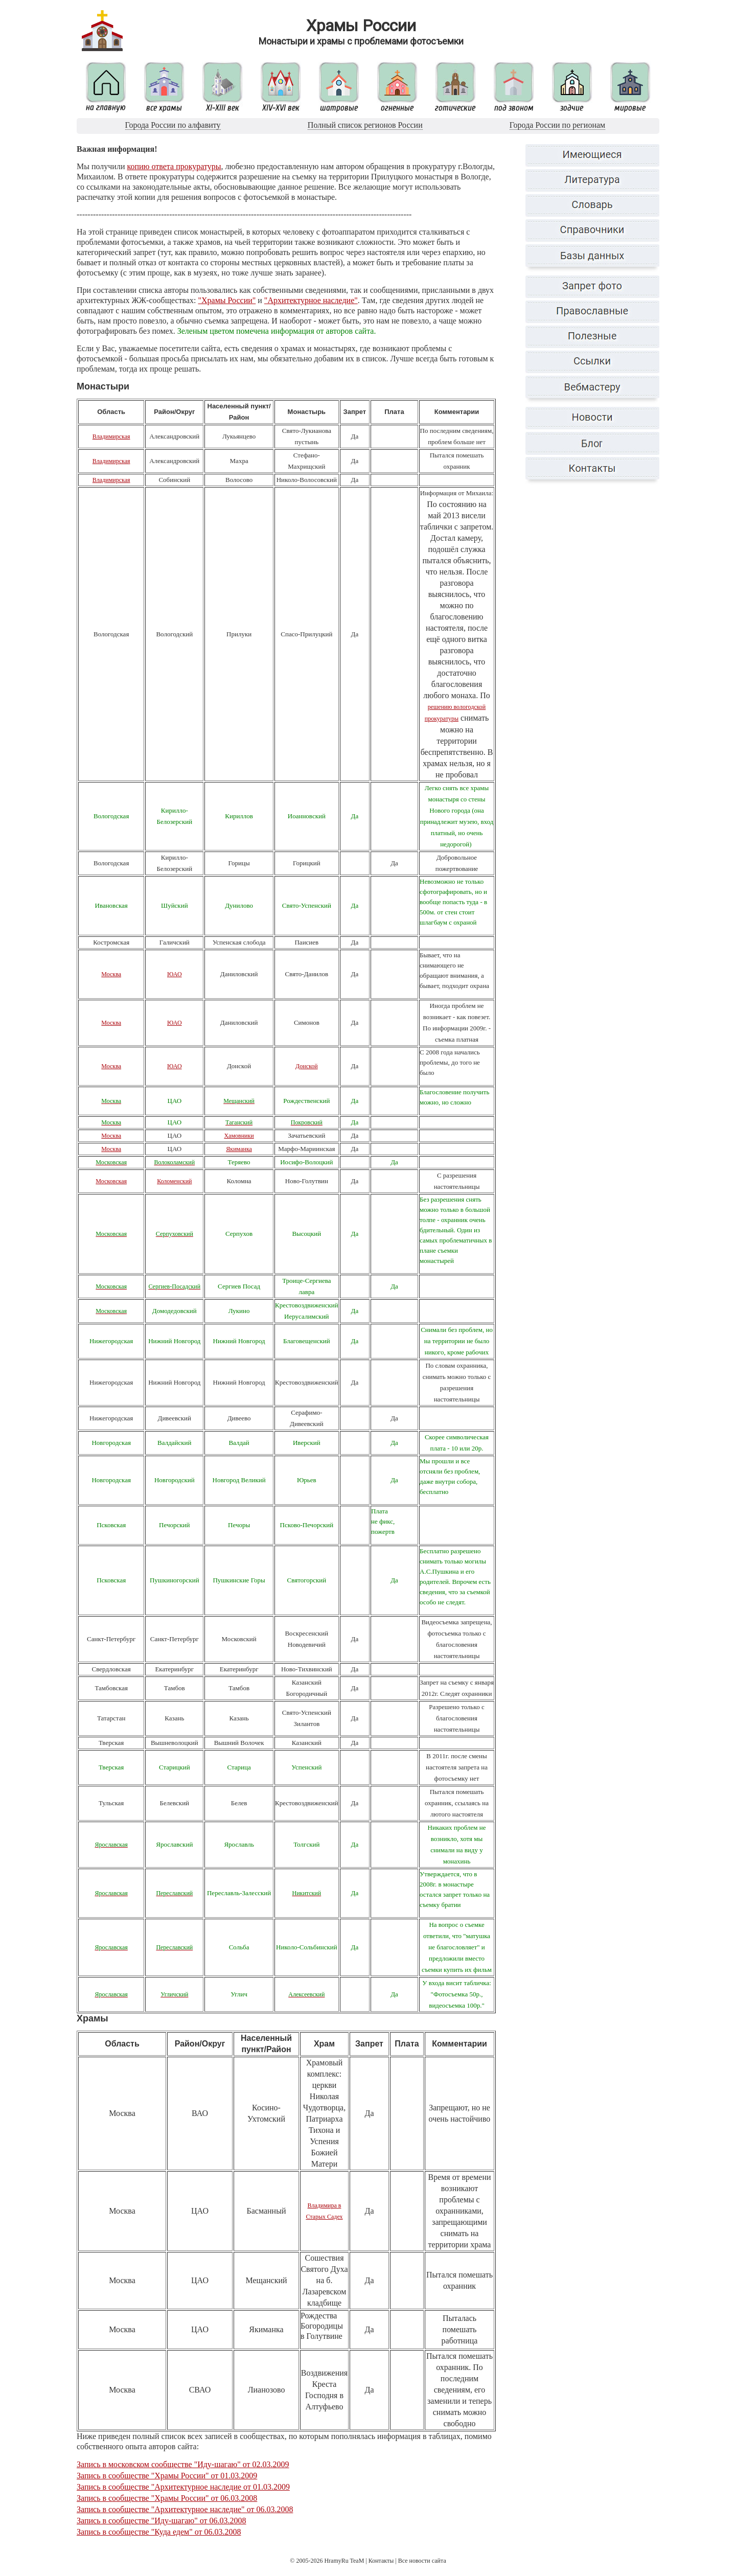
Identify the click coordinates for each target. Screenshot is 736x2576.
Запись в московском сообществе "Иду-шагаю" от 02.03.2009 (183, 2464)
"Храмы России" (227, 300)
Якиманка (239, 1149)
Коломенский (174, 1181)
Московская (111, 1181)
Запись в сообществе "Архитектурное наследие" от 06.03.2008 (185, 2509)
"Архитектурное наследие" (311, 300)
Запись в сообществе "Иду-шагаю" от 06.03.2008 (161, 2520)
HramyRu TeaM (344, 2560)
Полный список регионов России (365, 125)
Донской (306, 1066)
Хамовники (239, 1135)
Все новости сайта (422, 2560)
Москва (111, 974)
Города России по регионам (557, 125)
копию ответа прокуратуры (174, 166)
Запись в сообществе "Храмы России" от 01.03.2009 (167, 2475)
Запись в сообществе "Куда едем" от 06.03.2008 (159, 2531)
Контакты (381, 2560)
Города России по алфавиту (173, 125)
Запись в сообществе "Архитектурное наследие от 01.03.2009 (183, 2486)
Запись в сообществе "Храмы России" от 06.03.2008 (167, 2498)
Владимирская (111, 436)
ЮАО (174, 974)
